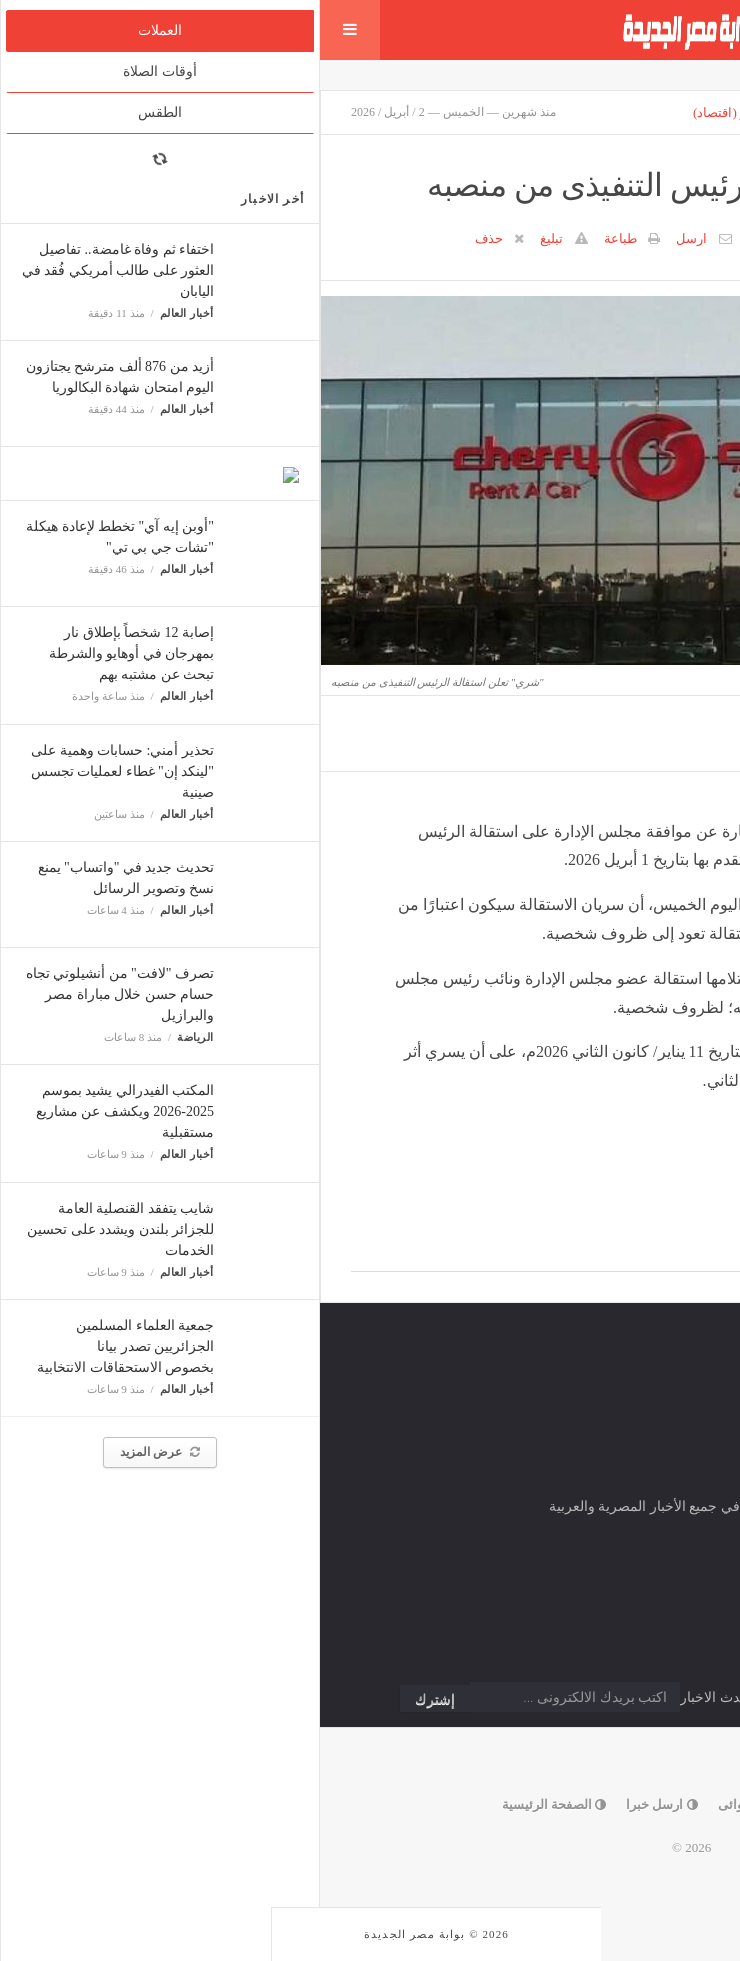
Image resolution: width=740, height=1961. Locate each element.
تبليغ (231, 238)
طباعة (300, 238)
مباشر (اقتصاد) (413, 112)
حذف (169, 238)
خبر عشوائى (439, 1804)
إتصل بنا (529, 1804)
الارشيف (617, 112)
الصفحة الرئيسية (234, 1804)
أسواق (553, 112)
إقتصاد (494, 112)
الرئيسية (686, 112)
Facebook (662, 1249)
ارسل (371, 238)
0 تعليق (447, 238)
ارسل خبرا (342, 1804)
